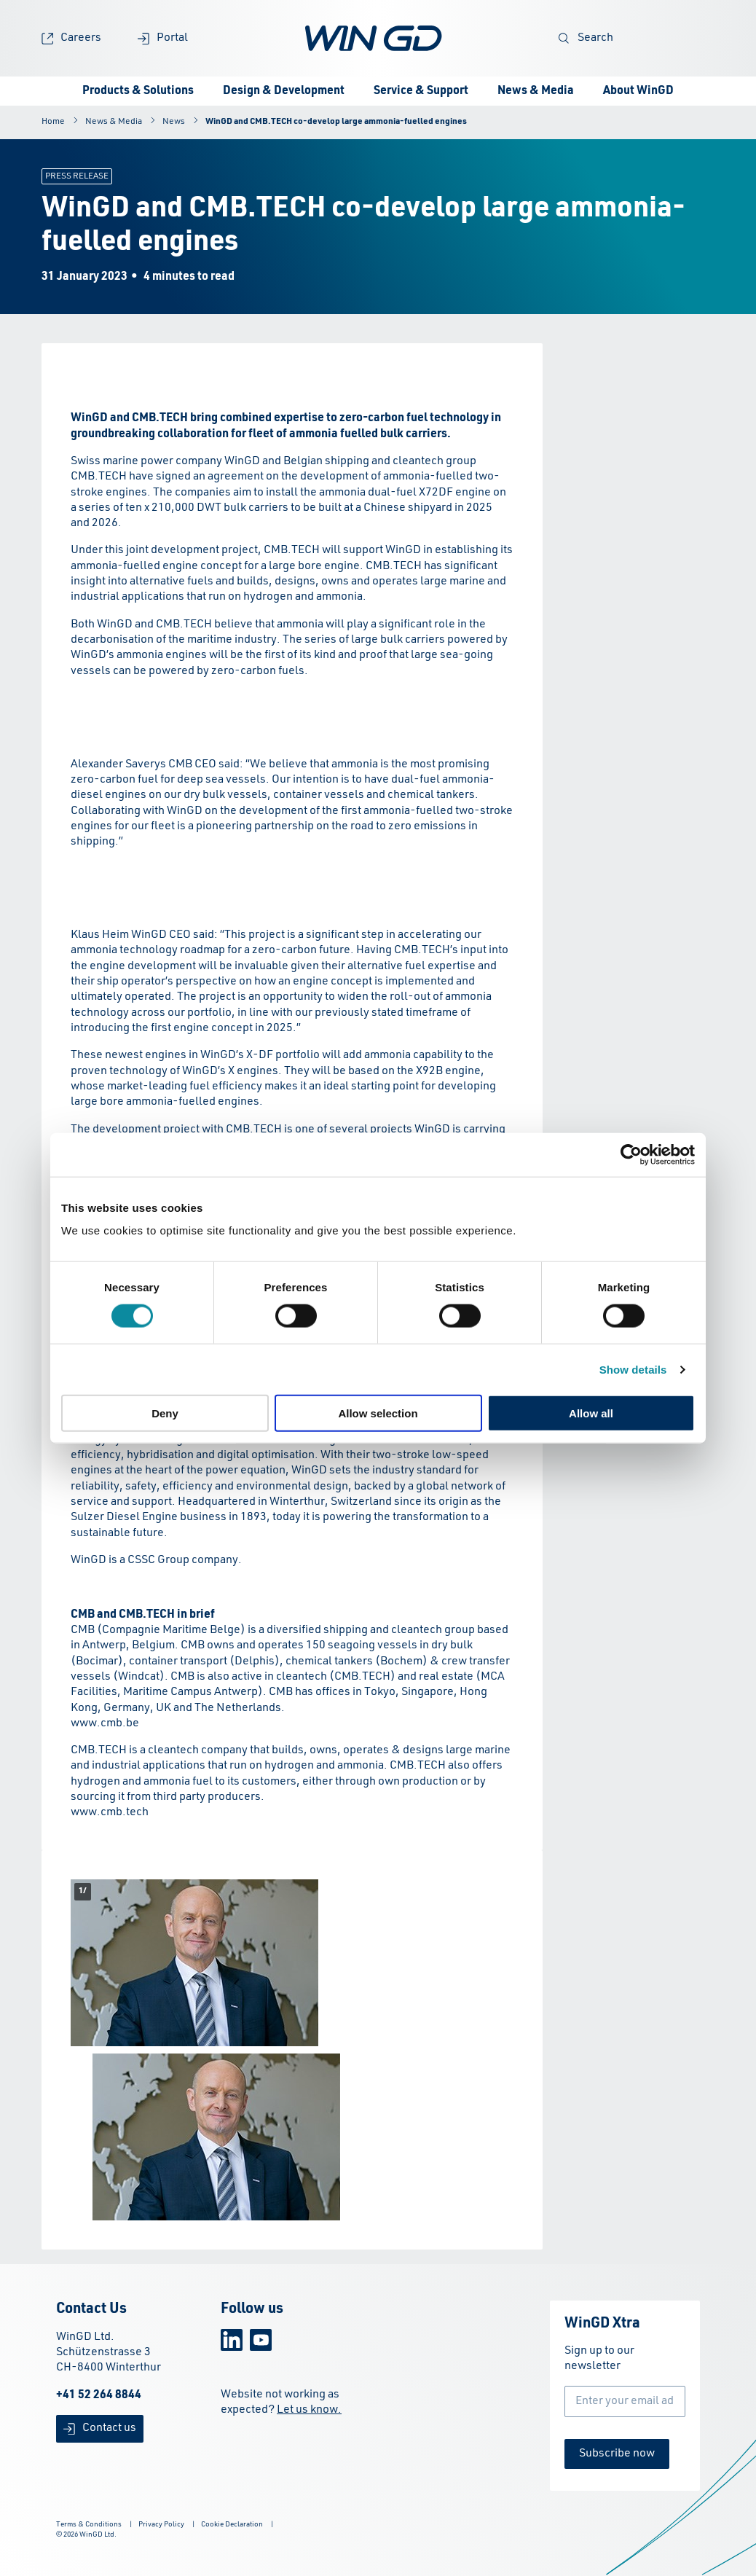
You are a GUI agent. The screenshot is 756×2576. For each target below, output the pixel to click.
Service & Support (421, 91)
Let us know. (309, 2410)
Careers (71, 38)
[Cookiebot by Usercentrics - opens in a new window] (631, 1154)
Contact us (99, 2428)
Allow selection (377, 1413)
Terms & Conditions (89, 2524)
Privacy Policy (161, 2524)
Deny (164, 1413)
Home (53, 121)
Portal (163, 38)
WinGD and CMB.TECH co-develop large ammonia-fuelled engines (336, 121)
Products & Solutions (138, 91)
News (173, 121)
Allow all (591, 1413)
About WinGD (638, 91)
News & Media (535, 91)
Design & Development (283, 91)
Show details (633, 1369)
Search (586, 38)
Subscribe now (617, 2453)
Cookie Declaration (232, 2524)
